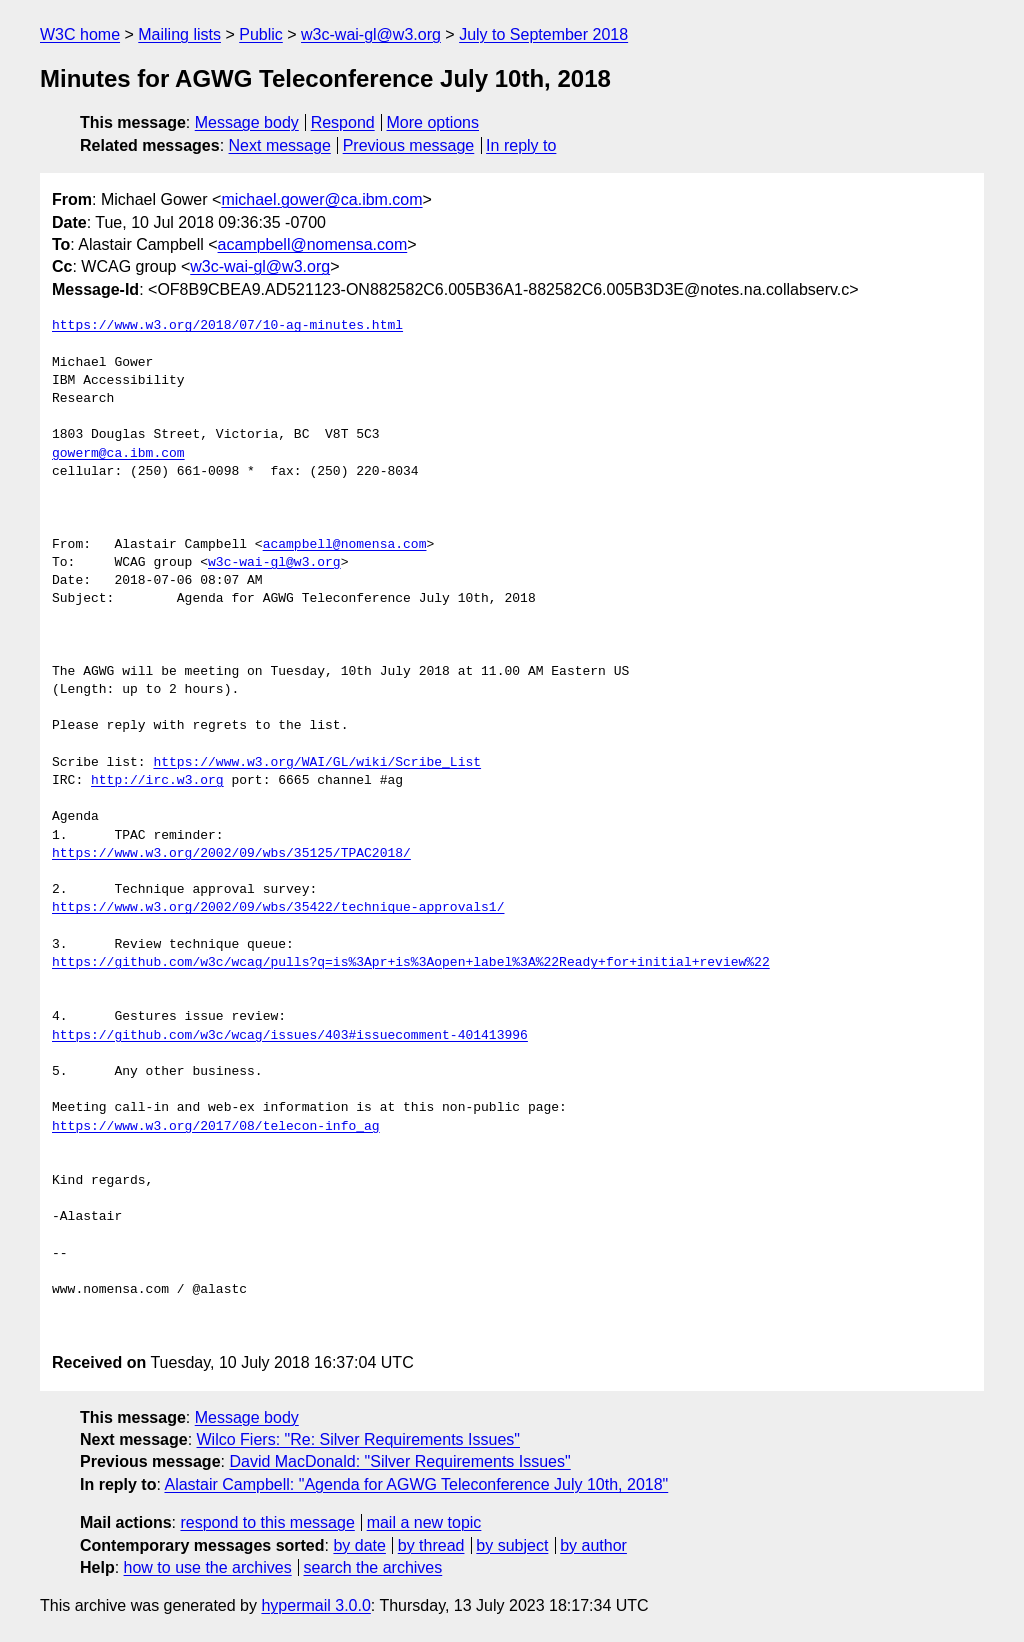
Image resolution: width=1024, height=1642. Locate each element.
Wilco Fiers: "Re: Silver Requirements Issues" (358, 1439)
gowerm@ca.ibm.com (118, 454)
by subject (512, 1545)
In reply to (521, 145)
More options (433, 122)
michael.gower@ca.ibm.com (321, 199)
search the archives (373, 1567)
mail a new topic (424, 1522)
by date (359, 1545)
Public (261, 34)
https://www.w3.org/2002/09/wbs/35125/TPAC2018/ (231, 854)
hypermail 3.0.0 (315, 1605)
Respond (343, 122)
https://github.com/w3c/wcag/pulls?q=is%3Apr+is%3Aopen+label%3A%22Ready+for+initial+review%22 (411, 963)
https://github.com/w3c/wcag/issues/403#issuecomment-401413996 (290, 1036)
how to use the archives (208, 1567)
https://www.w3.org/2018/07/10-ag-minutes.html (227, 326)
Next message (280, 145)
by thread (431, 1545)
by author (593, 1545)
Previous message (409, 145)
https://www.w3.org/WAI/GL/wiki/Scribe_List (317, 763)
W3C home (80, 34)
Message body (247, 122)
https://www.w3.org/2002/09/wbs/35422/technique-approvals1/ (278, 908)
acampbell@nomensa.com (313, 244)
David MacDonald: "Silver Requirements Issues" (399, 1461)
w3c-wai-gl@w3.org (371, 34)
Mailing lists (179, 34)
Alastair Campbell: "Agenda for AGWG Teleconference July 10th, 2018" (416, 1484)
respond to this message (267, 1522)
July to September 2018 (543, 34)
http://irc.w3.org (157, 781)
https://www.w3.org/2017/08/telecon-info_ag (216, 1127)
